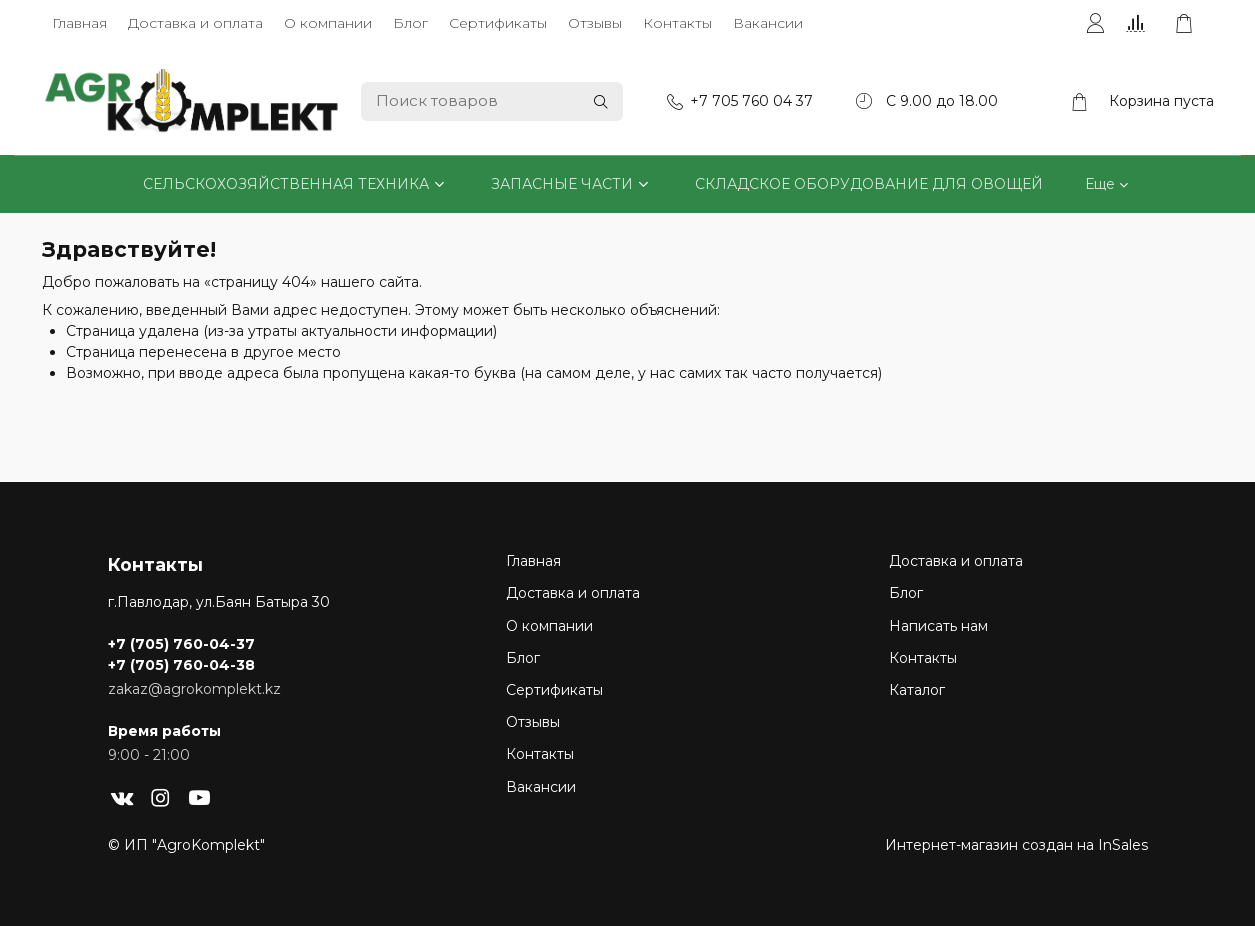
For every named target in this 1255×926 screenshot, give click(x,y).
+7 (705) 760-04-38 (181, 665)
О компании (328, 23)
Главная (79, 23)
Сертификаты (498, 23)
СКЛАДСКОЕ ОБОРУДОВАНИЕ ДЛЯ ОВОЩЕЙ (869, 184)
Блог (410, 23)
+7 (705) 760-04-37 (181, 644)
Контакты (677, 23)
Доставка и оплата (195, 23)
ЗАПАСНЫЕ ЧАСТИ (562, 184)
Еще (1100, 184)
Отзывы (595, 23)
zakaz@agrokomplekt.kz (194, 689)
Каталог (917, 690)
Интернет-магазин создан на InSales (1016, 845)
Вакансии (768, 23)
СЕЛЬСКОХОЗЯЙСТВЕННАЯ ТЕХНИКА (286, 184)
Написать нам (938, 626)
